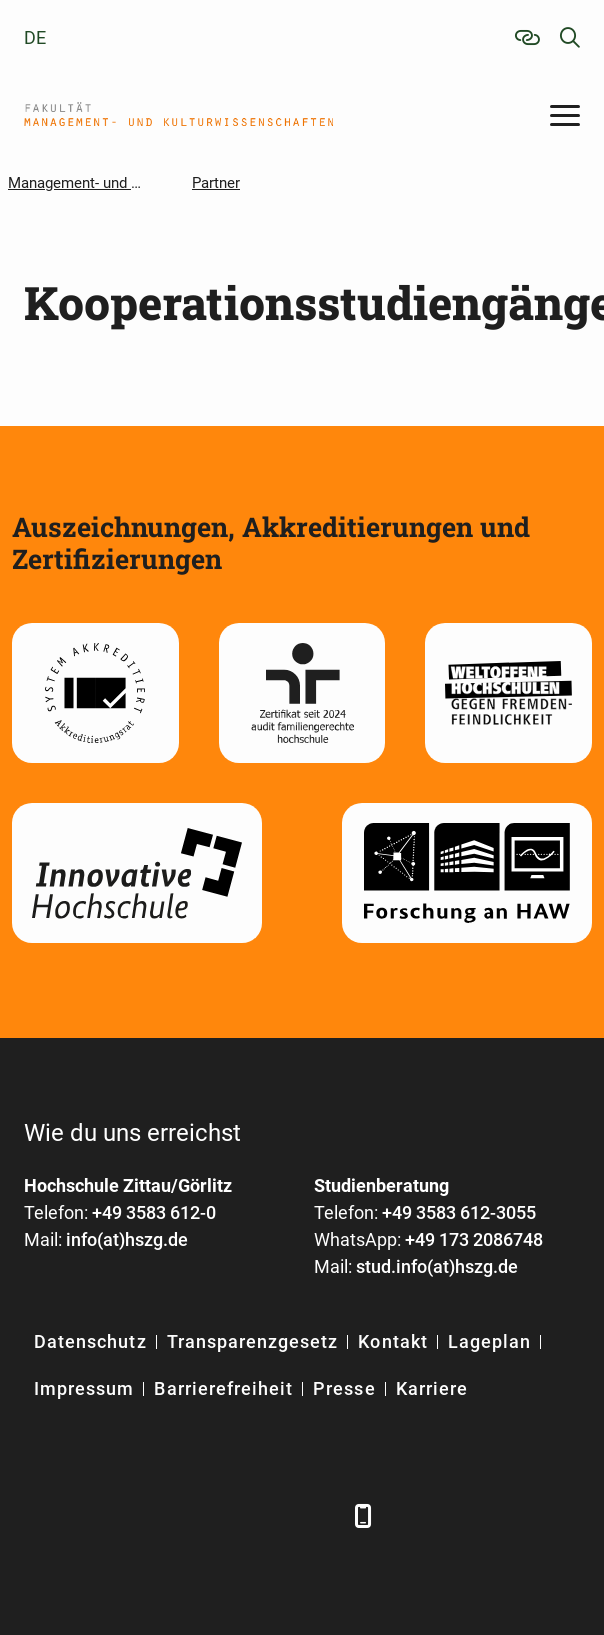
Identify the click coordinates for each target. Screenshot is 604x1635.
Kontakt (392, 1341)
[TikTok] (316, 1515)
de (35, 37)
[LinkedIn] (96, 1515)
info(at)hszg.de (127, 1239)
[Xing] (151, 1515)
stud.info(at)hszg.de (437, 1266)
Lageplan (489, 1341)
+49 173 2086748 (474, 1239)
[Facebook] (41, 1515)
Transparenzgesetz (253, 1341)
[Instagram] (261, 1515)
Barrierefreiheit (223, 1388)
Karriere (432, 1388)
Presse (344, 1388)
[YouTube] (206, 1515)
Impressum (84, 1388)
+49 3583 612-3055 (459, 1212)
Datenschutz (90, 1341)
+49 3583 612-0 (154, 1212)
